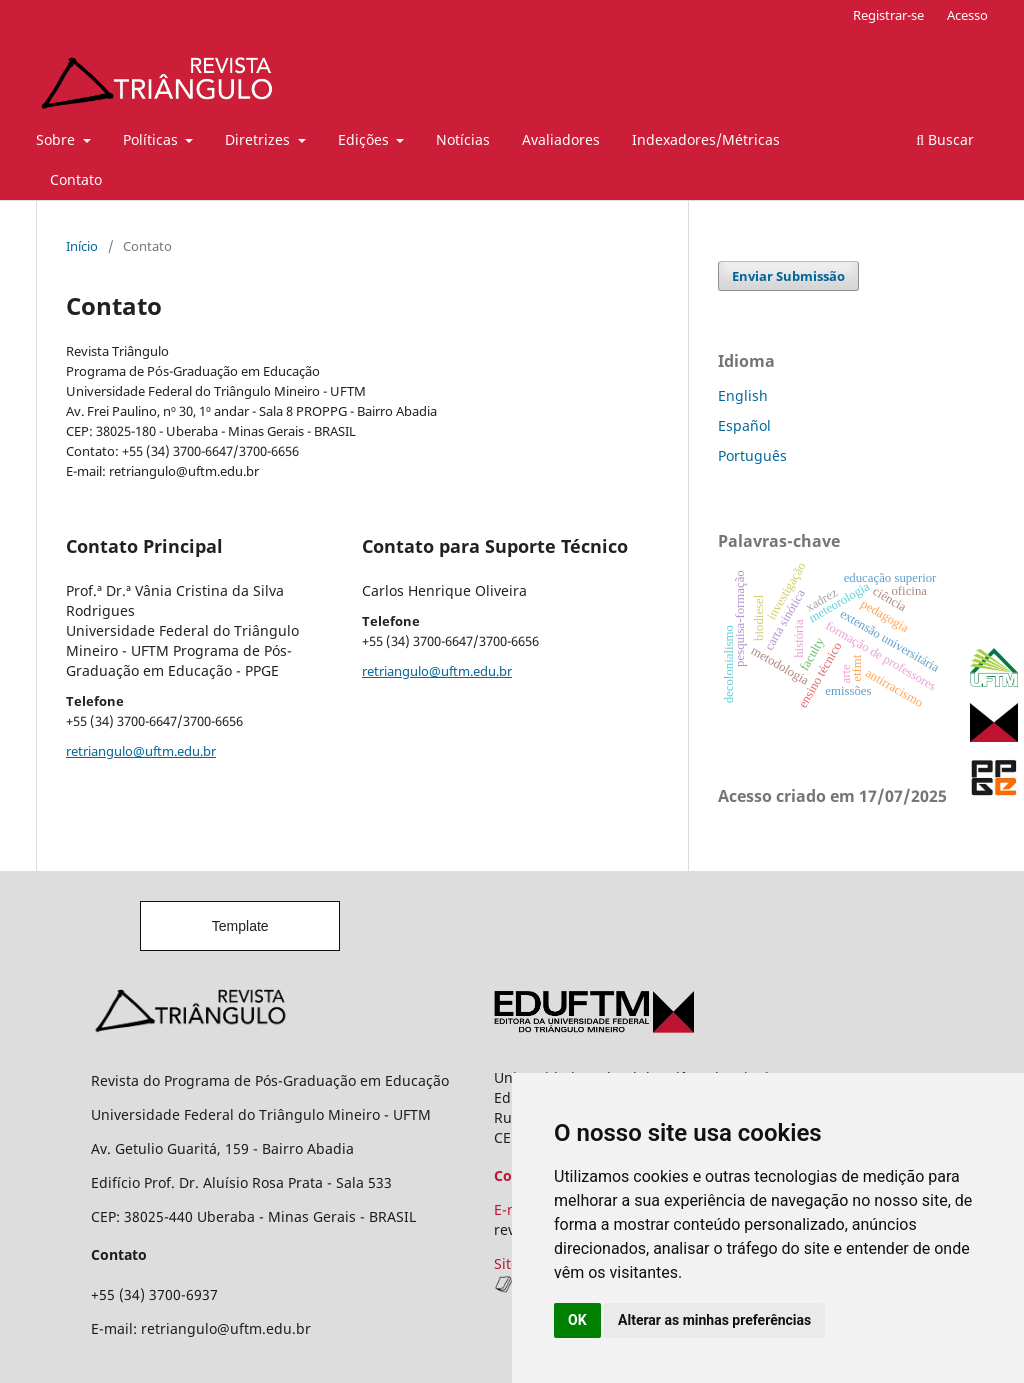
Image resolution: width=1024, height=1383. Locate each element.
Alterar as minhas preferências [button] (714, 1320)
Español (744, 425)
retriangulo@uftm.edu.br (141, 751)
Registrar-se (888, 15)
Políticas (152, 139)
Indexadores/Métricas (706, 139)
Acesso (967, 15)
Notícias (463, 139)
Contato (76, 179)
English (743, 395)
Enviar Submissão (788, 276)
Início (82, 246)
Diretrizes (259, 139)
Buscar (945, 139)
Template (240, 926)
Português (752, 455)
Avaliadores (561, 139)
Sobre (57, 139)
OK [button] (577, 1320)
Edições (365, 139)
